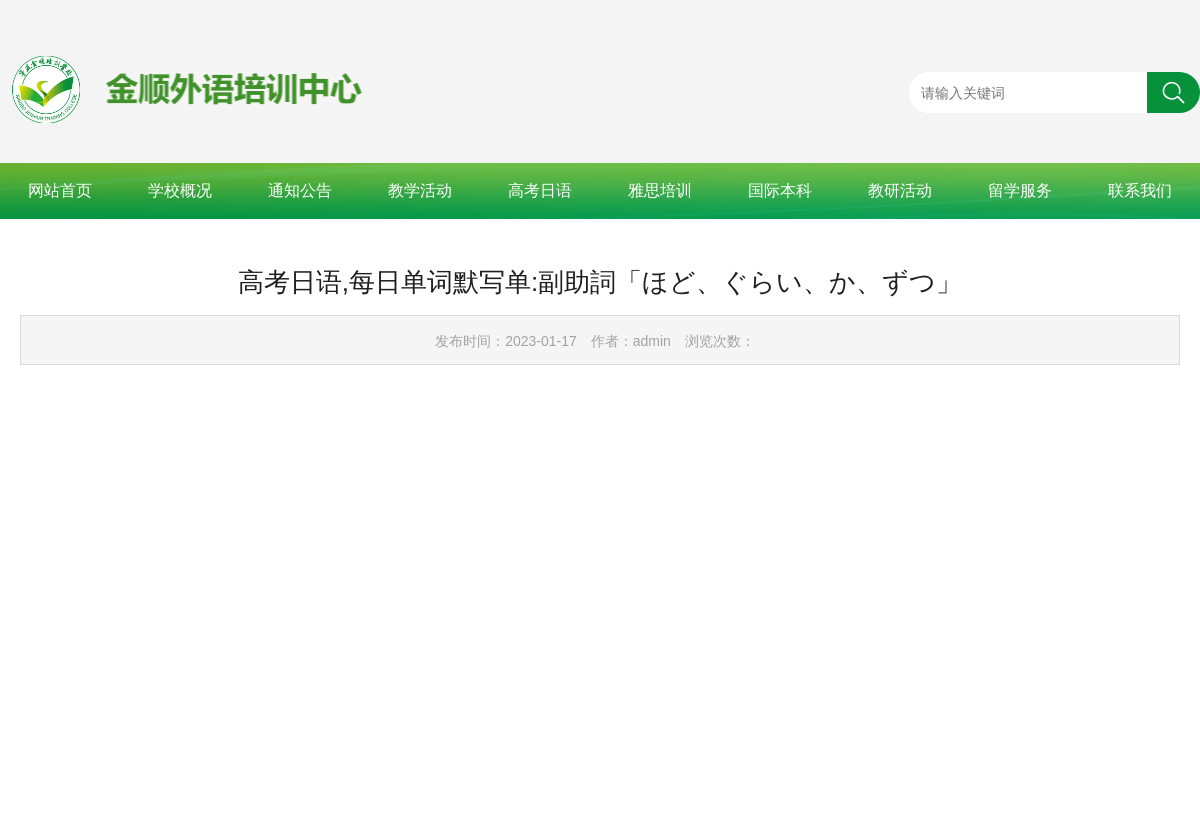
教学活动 (420, 190)
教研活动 (900, 190)
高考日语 (540, 190)
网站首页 (60, 190)
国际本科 (780, 190)
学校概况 (180, 190)
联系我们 (1140, 190)
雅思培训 (660, 190)
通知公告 (300, 190)
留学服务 (1020, 190)
